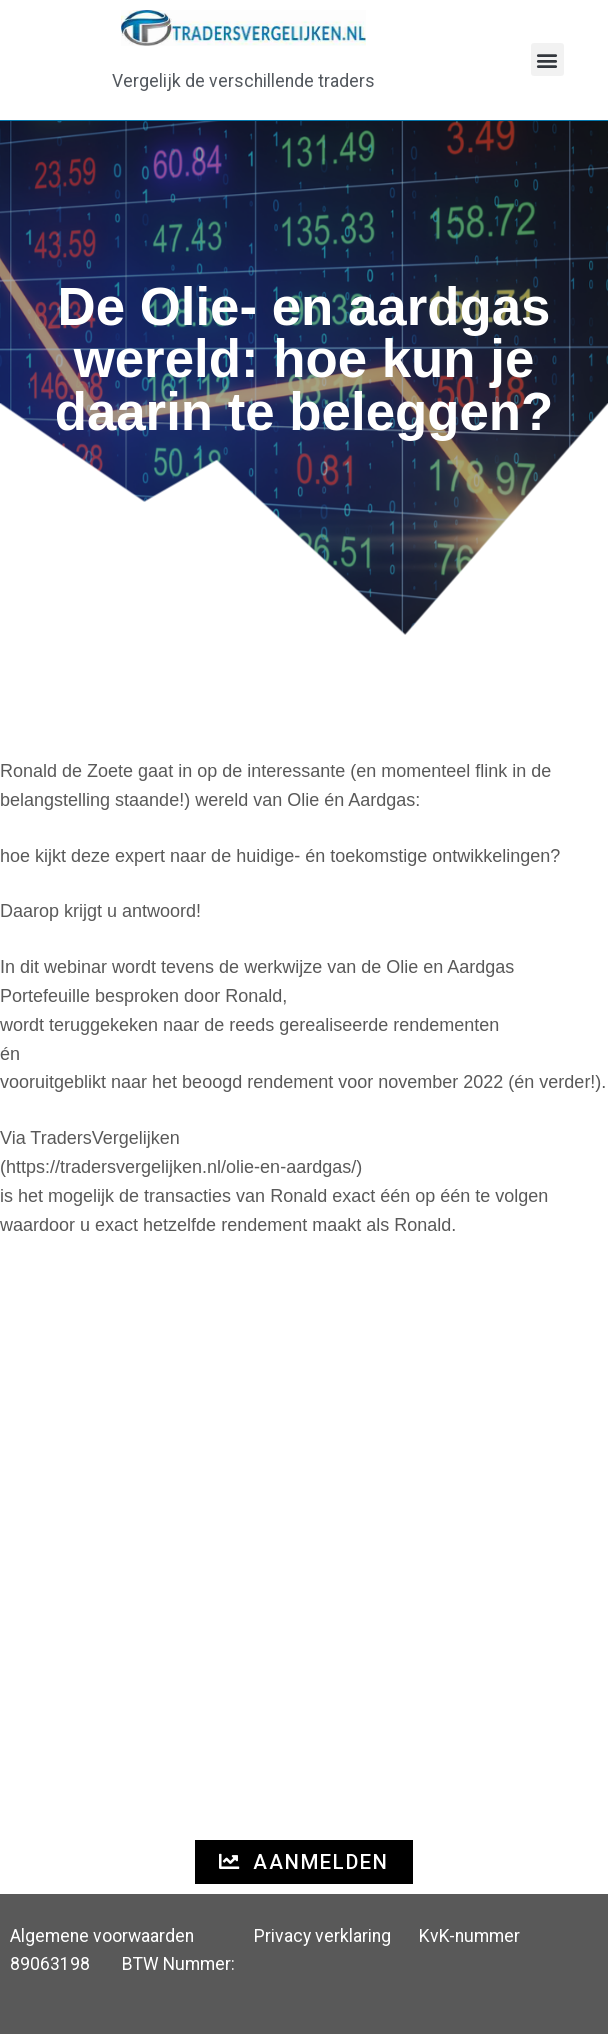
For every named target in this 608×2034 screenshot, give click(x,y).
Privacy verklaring (322, 1936)
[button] (547, 59)
